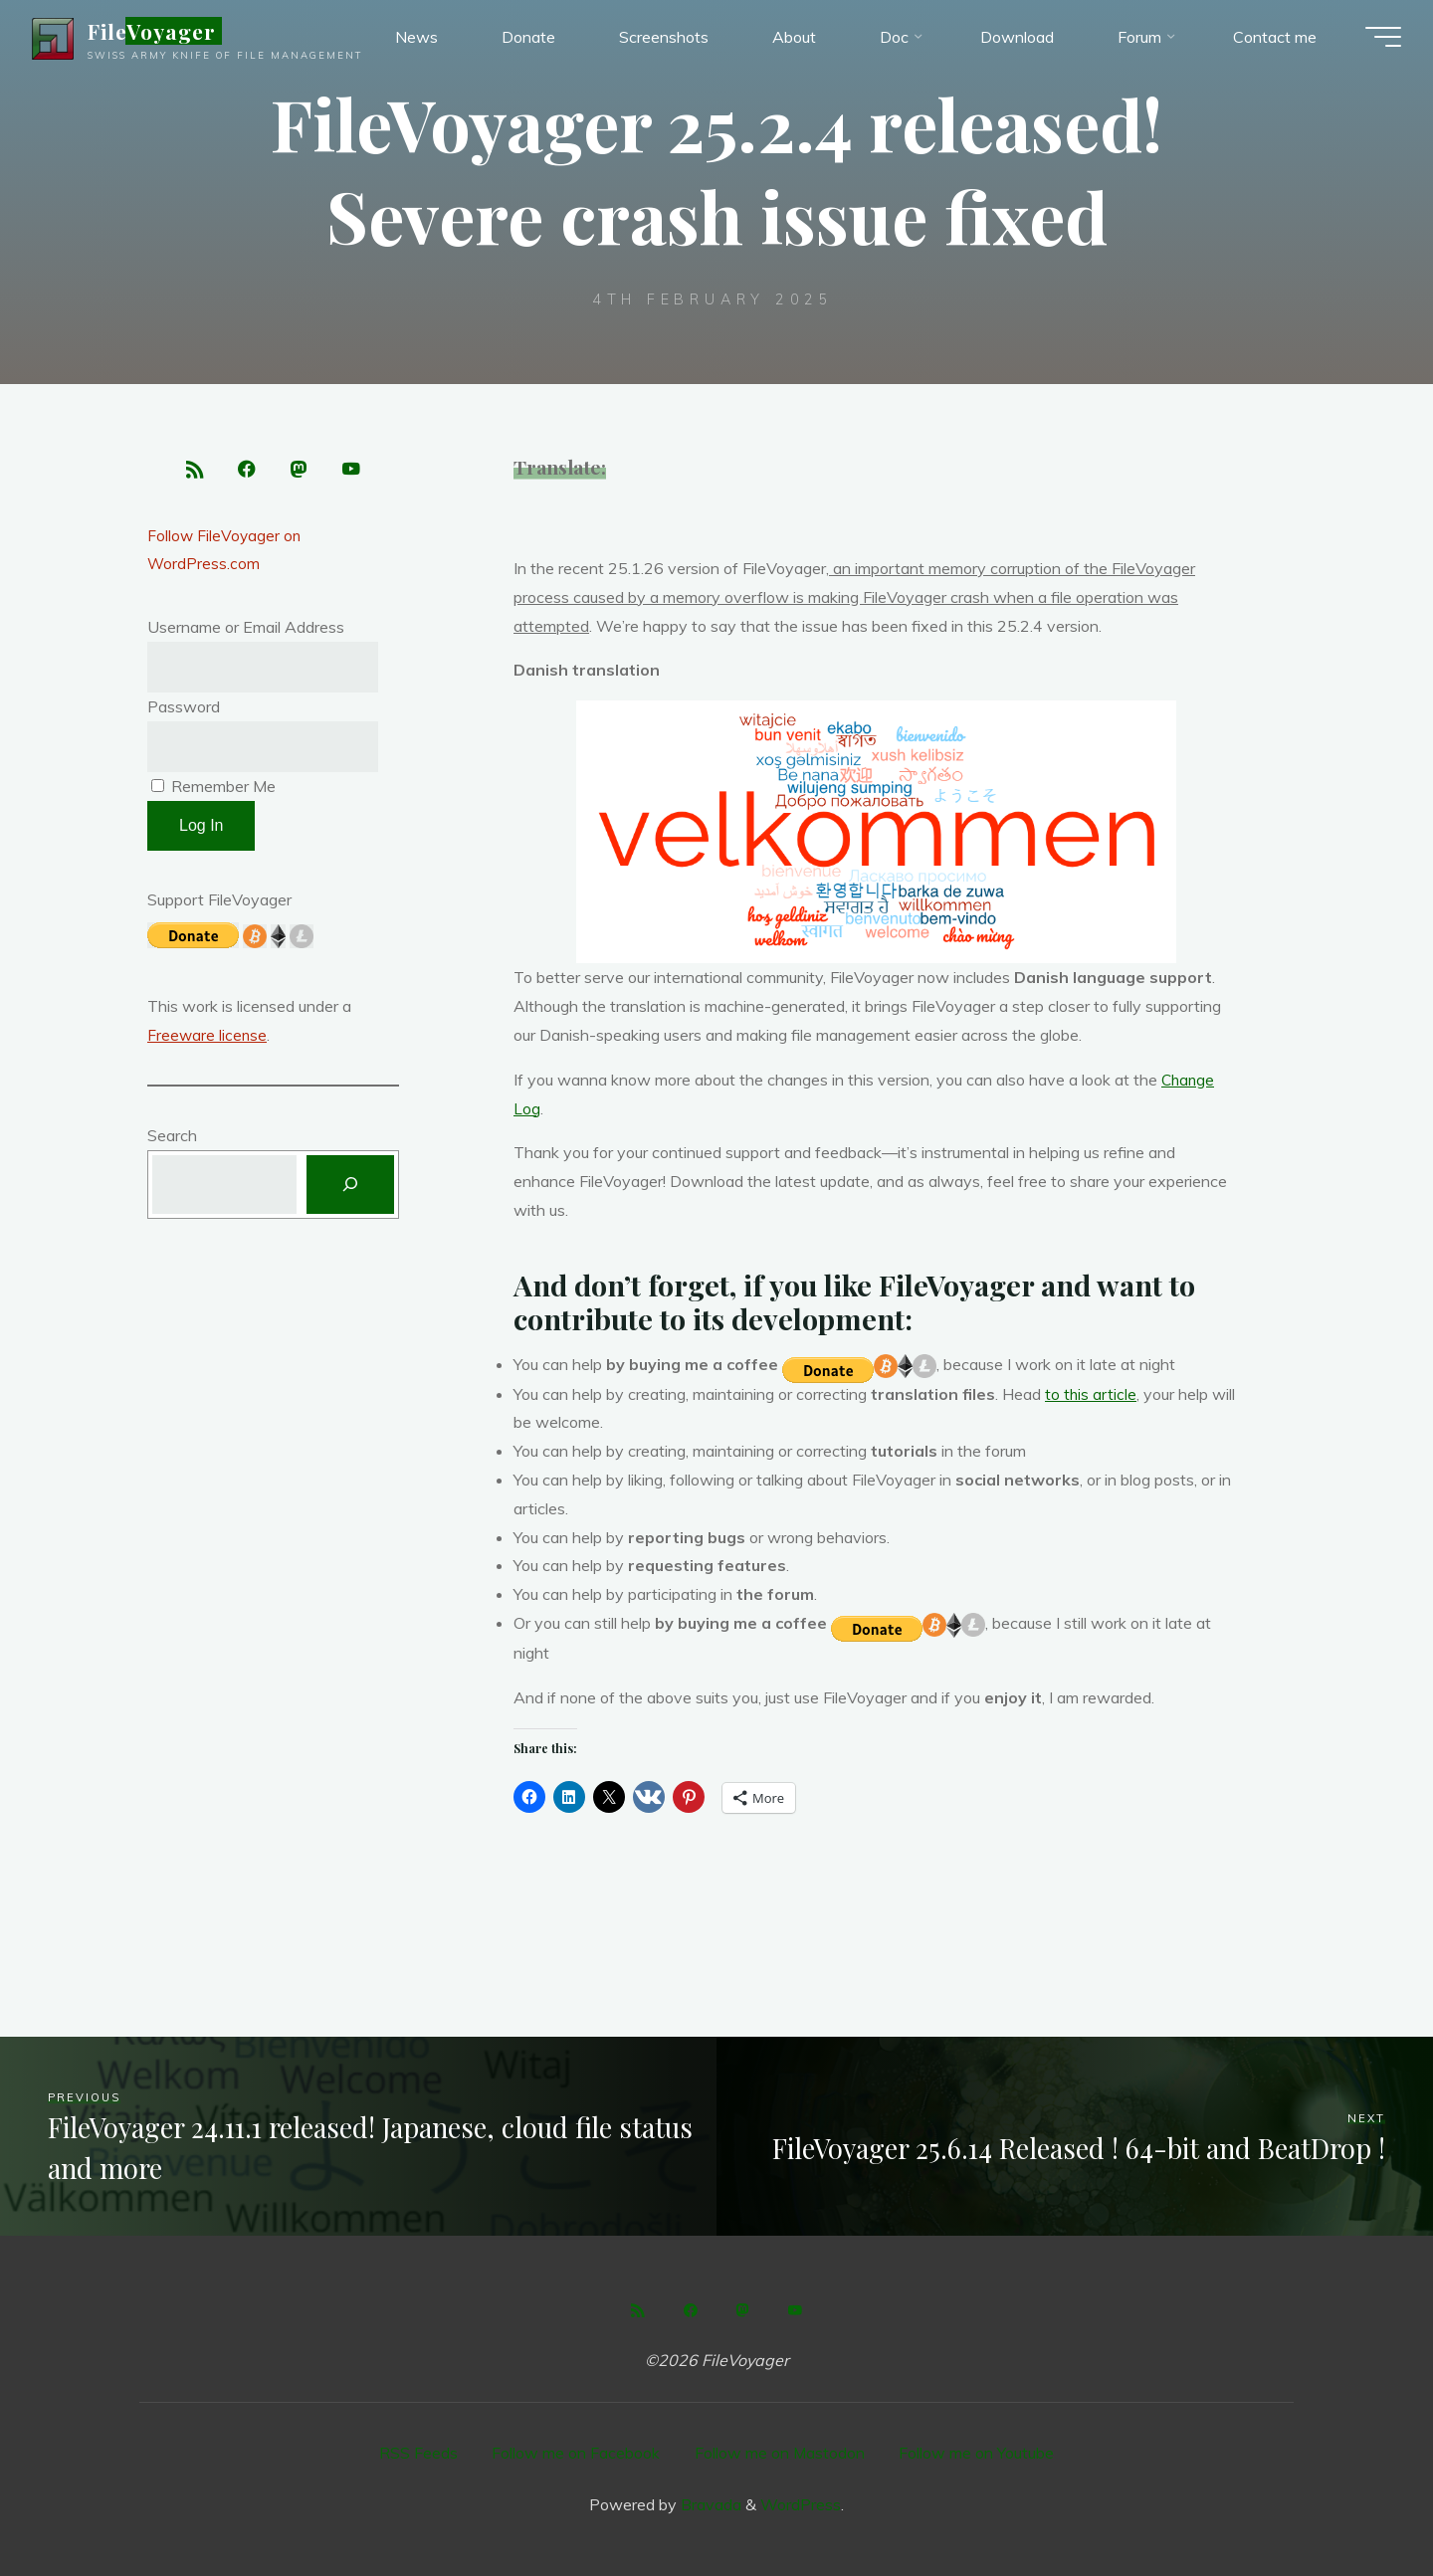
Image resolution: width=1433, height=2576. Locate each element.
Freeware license (208, 1041)
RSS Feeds (417, 2451)
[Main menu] (1375, 40)
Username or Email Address (245, 632)
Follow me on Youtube (978, 2451)
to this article (1091, 1393)
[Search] (350, 1191)
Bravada (709, 2501)
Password (183, 711)
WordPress (800, 2501)
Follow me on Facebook (576, 2451)
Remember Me (213, 792)
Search (172, 1141)
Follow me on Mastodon (780, 2451)
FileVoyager (160, 34)
